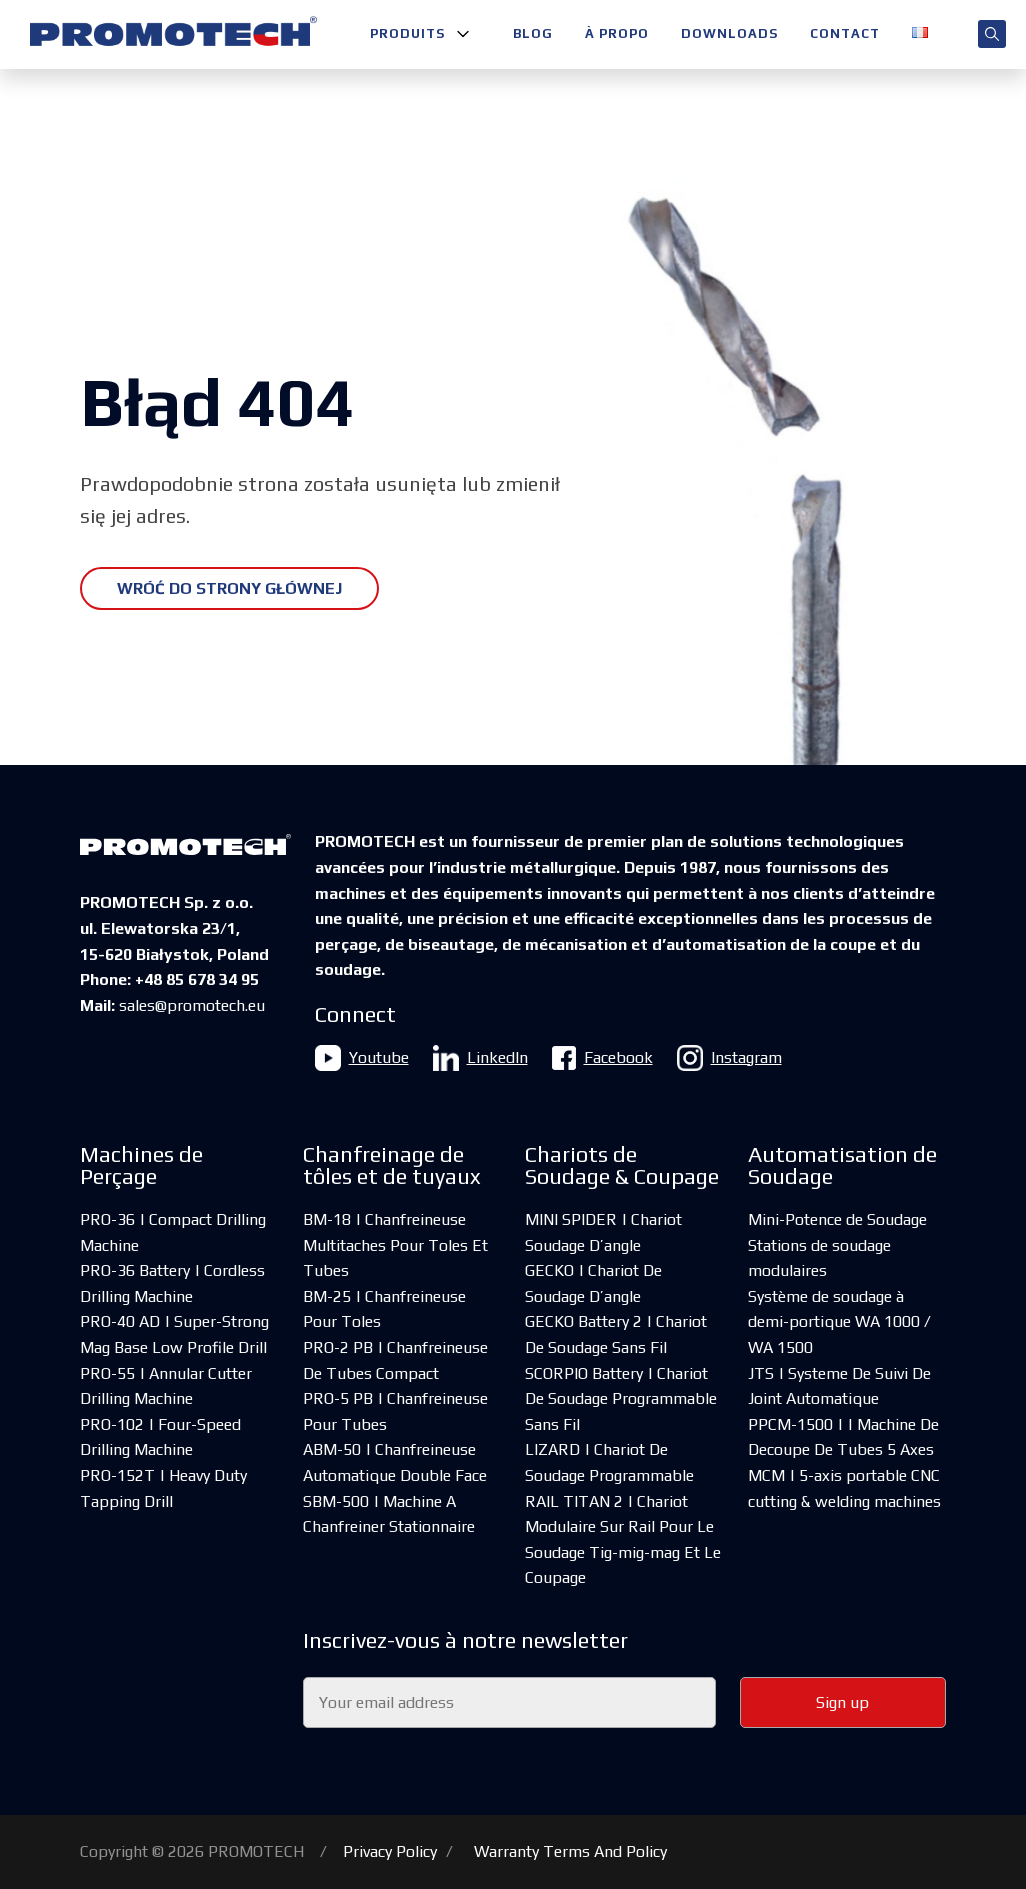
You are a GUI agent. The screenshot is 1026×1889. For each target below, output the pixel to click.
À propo (617, 33)
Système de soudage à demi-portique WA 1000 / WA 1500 (839, 1322)
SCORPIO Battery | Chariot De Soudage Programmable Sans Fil (621, 1399)
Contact (845, 33)
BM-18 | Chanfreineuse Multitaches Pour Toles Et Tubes (395, 1245)
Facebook (602, 1058)
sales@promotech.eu (192, 1005)
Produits (407, 33)
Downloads (729, 33)
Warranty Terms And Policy (570, 1851)
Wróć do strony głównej (229, 588)
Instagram (729, 1058)
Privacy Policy (390, 1851)
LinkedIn (480, 1058)
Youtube (362, 1058)
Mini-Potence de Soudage (837, 1219)
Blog (533, 33)
